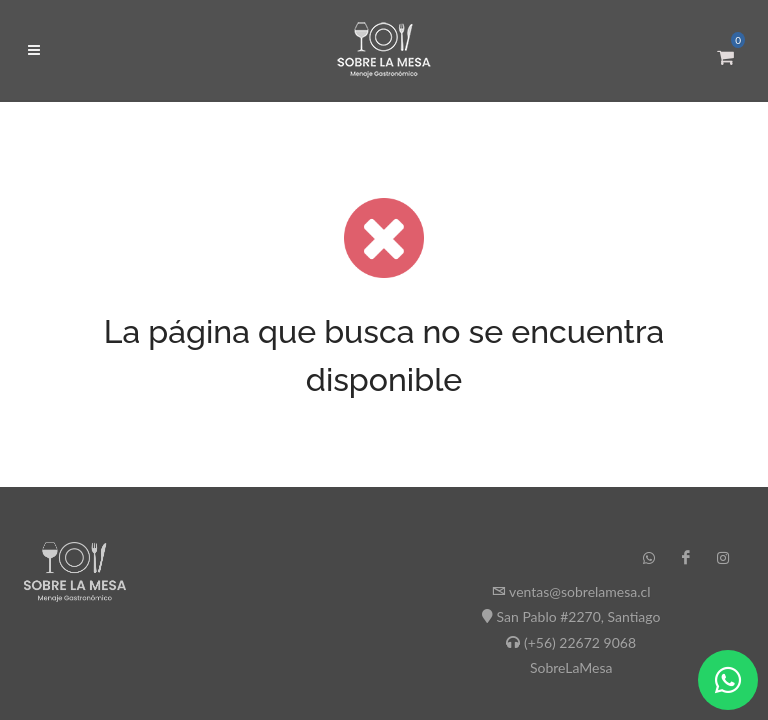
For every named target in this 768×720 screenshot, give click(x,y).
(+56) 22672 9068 (580, 642)
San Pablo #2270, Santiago (579, 616)
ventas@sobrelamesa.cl (579, 591)
